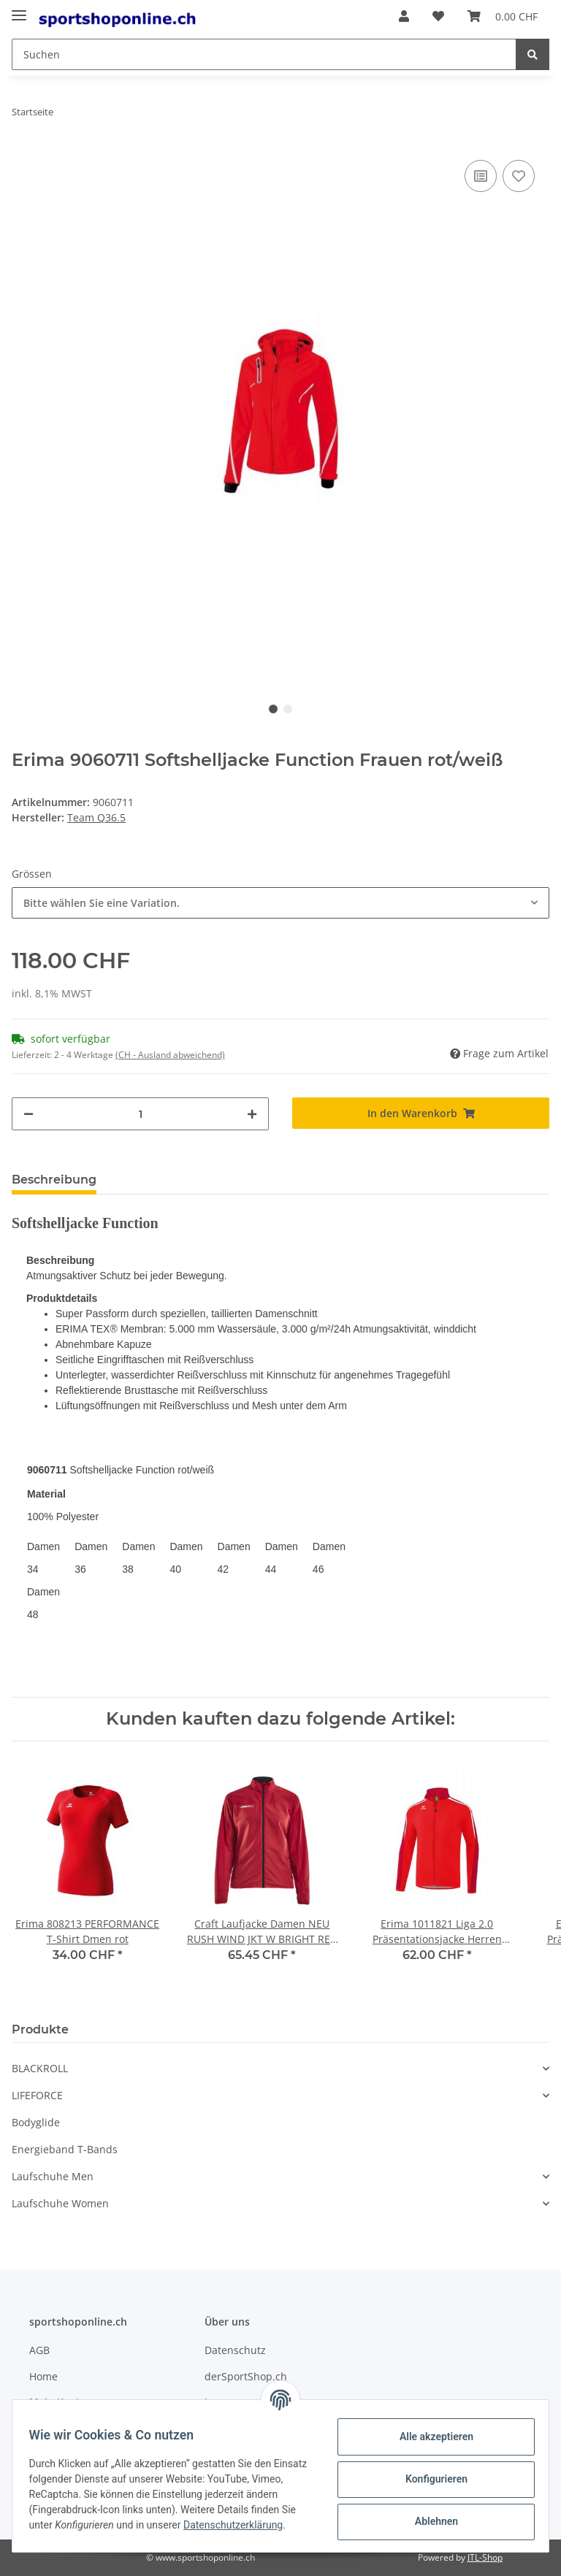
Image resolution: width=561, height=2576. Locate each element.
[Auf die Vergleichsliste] (481, 176)
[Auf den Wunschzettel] (519, 176)
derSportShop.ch (246, 2376)
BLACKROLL (40, 2068)
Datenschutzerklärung (85, 2532)
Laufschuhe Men (53, 2176)
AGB (39, 2350)
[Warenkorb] (502, 16)
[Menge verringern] (28, 1114)
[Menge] (140, 1114)
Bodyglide (36, 2122)
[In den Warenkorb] (420, 1113)
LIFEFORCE (37, 2095)
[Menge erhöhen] (252, 1114)
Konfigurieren (429, 2478)
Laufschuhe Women (60, 2203)
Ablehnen (429, 2520)
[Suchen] (264, 54)
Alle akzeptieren (429, 2436)
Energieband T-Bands (65, 2149)
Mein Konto (57, 2402)
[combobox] (280, 903)
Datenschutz (235, 2350)
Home (43, 2376)
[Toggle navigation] (19, 9)
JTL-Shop (485, 2557)
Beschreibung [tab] (54, 1180)
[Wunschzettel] (438, 16)
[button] (404, 16)
